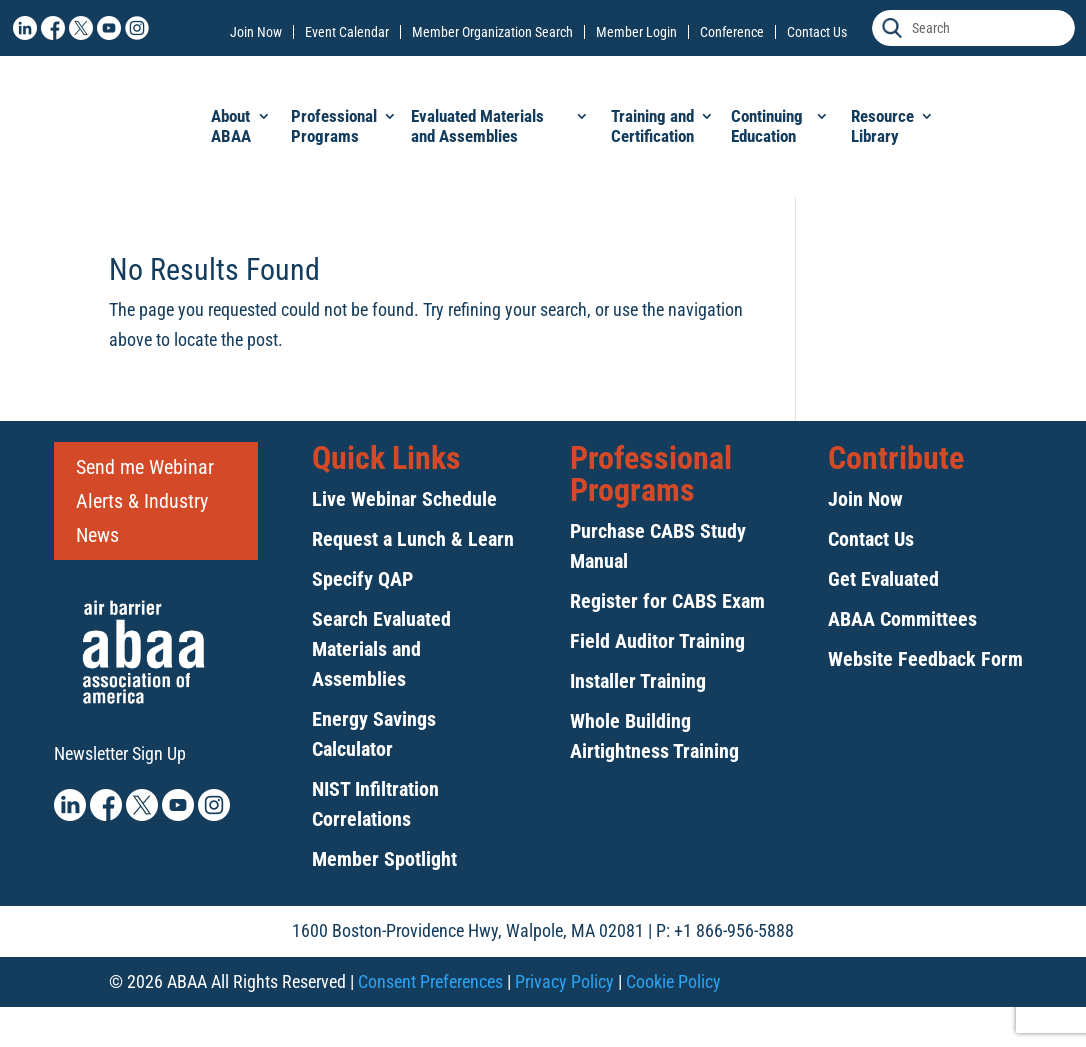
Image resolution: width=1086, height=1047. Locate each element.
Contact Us (817, 32)
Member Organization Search (492, 32)
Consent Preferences (430, 981)
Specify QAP (362, 579)
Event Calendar (347, 32)
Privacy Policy (564, 981)
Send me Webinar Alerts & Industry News (145, 501)
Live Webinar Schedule (404, 499)
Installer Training (638, 681)
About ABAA (231, 126)
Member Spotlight (384, 859)
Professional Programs (334, 126)
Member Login (636, 32)
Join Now (256, 32)
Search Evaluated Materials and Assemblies (381, 649)
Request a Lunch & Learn (413, 539)
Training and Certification (652, 126)
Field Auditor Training (657, 641)
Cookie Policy (673, 981)
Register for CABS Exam (667, 601)
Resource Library (882, 126)
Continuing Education (767, 126)
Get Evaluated (883, 579)
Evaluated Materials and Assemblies (477, 126)
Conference (732, 32)
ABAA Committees (902, 619)
